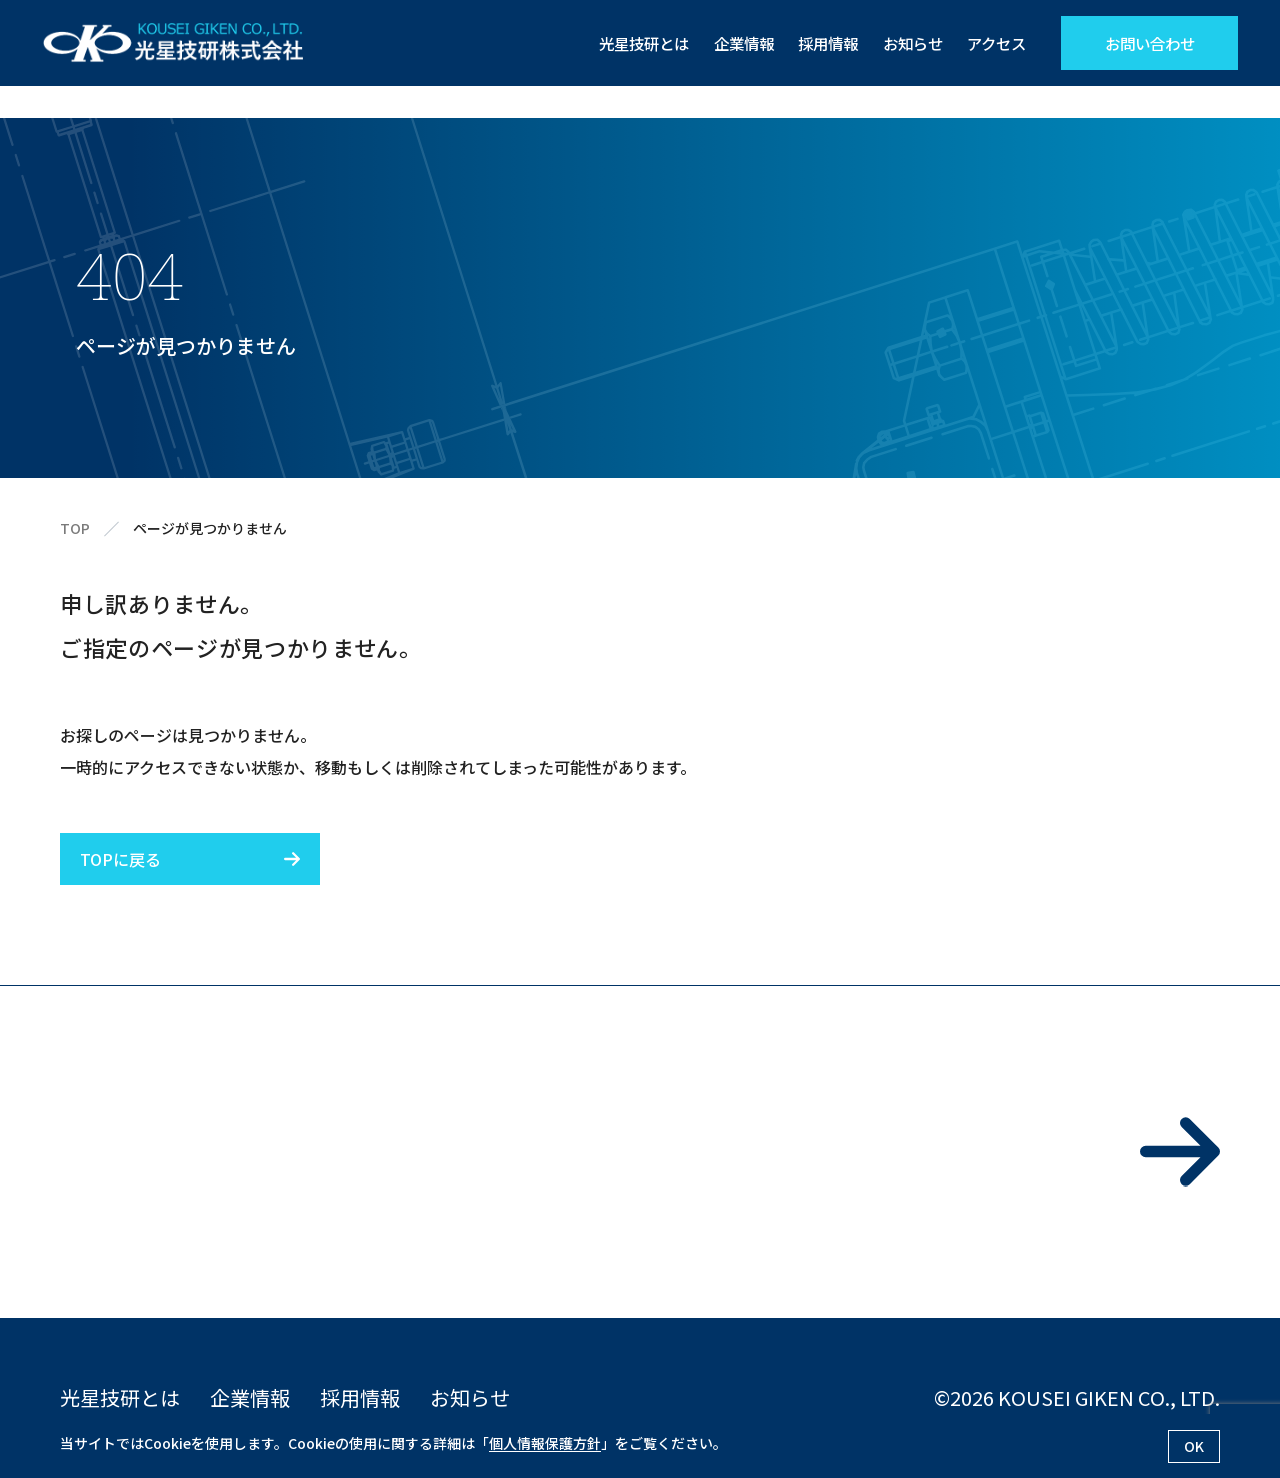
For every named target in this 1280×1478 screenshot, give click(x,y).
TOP (75, 528)
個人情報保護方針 (545, 1443)
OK (1194, 1446)
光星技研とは (625, 43)
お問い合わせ (1150, 43)
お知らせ (907, 43)
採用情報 (818, 43)
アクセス (994, 43)
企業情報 (730, 43)
